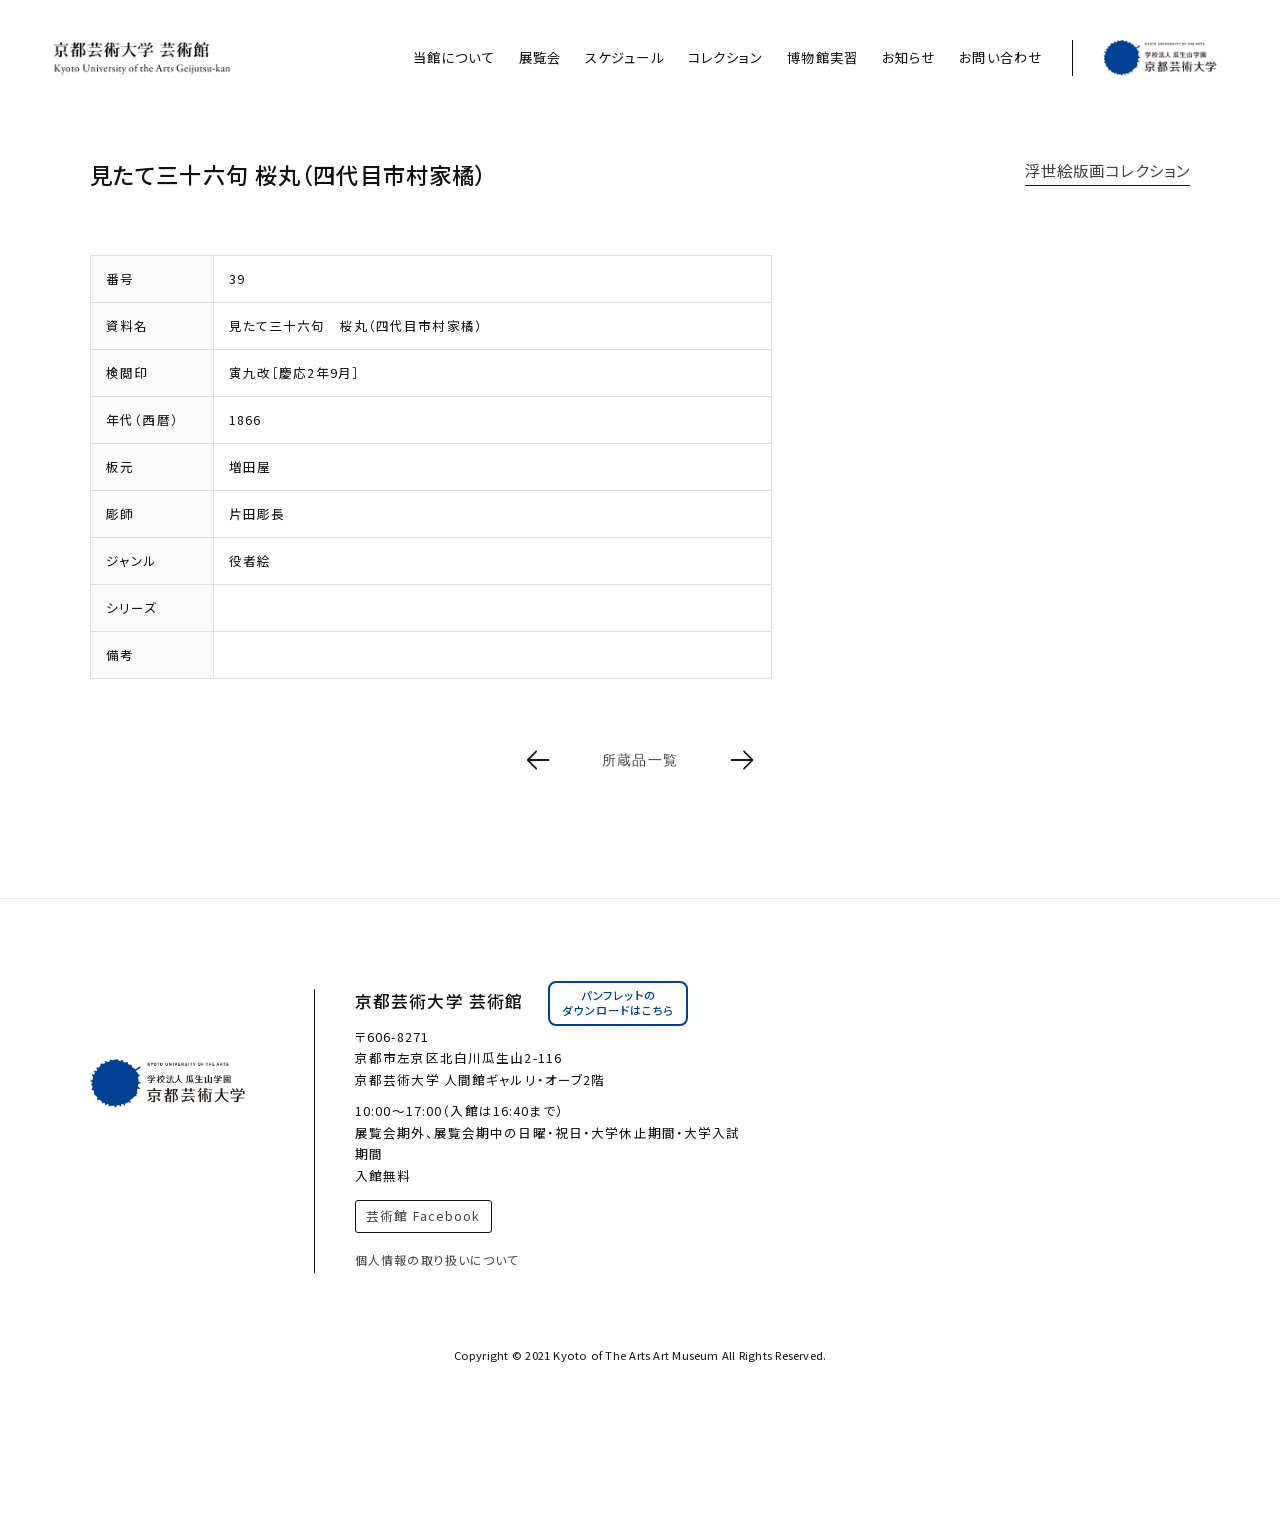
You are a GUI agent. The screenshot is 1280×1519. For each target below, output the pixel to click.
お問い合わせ (1000, 57)
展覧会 (540, 57)
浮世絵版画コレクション (1107, 170)
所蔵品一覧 (640, 760)
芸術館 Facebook (423, 1215)
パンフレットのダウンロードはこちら (618, 1003)
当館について (454, 57)
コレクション (726, 57)
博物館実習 (822, 57)
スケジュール (624, 57)
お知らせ (908, 57)
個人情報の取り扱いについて (437, 1259)
